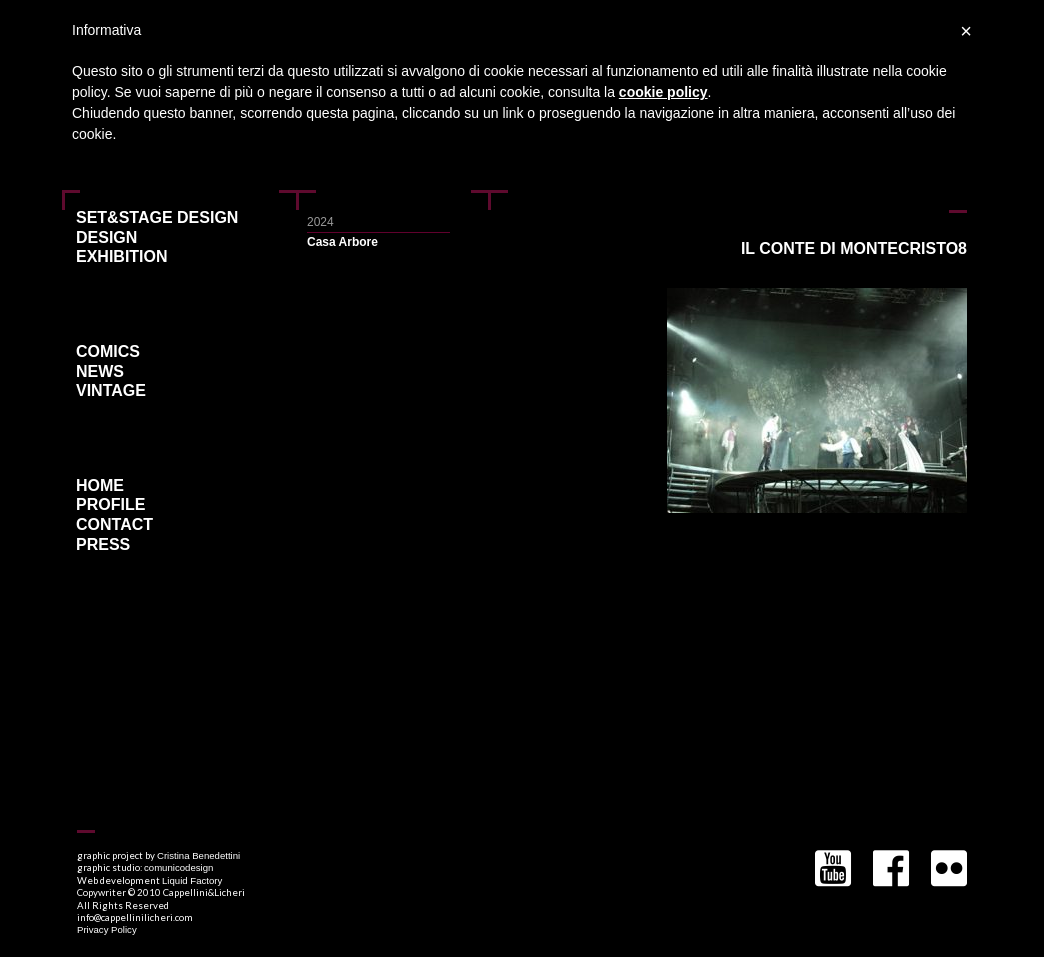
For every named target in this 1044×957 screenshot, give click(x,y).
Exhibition (122, 257)
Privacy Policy (107, 929)
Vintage (111, 391)
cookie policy (663, 92)
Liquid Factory (192, 880)
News (100, 372)
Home (100, 486)
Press (103, 545)
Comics (108, 352)
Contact (114, 525)
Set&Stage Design (157, 218)
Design (106, 238)
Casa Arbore (342, 242)
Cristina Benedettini (198, 855)
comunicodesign (178, 867)
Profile (110, 505)
